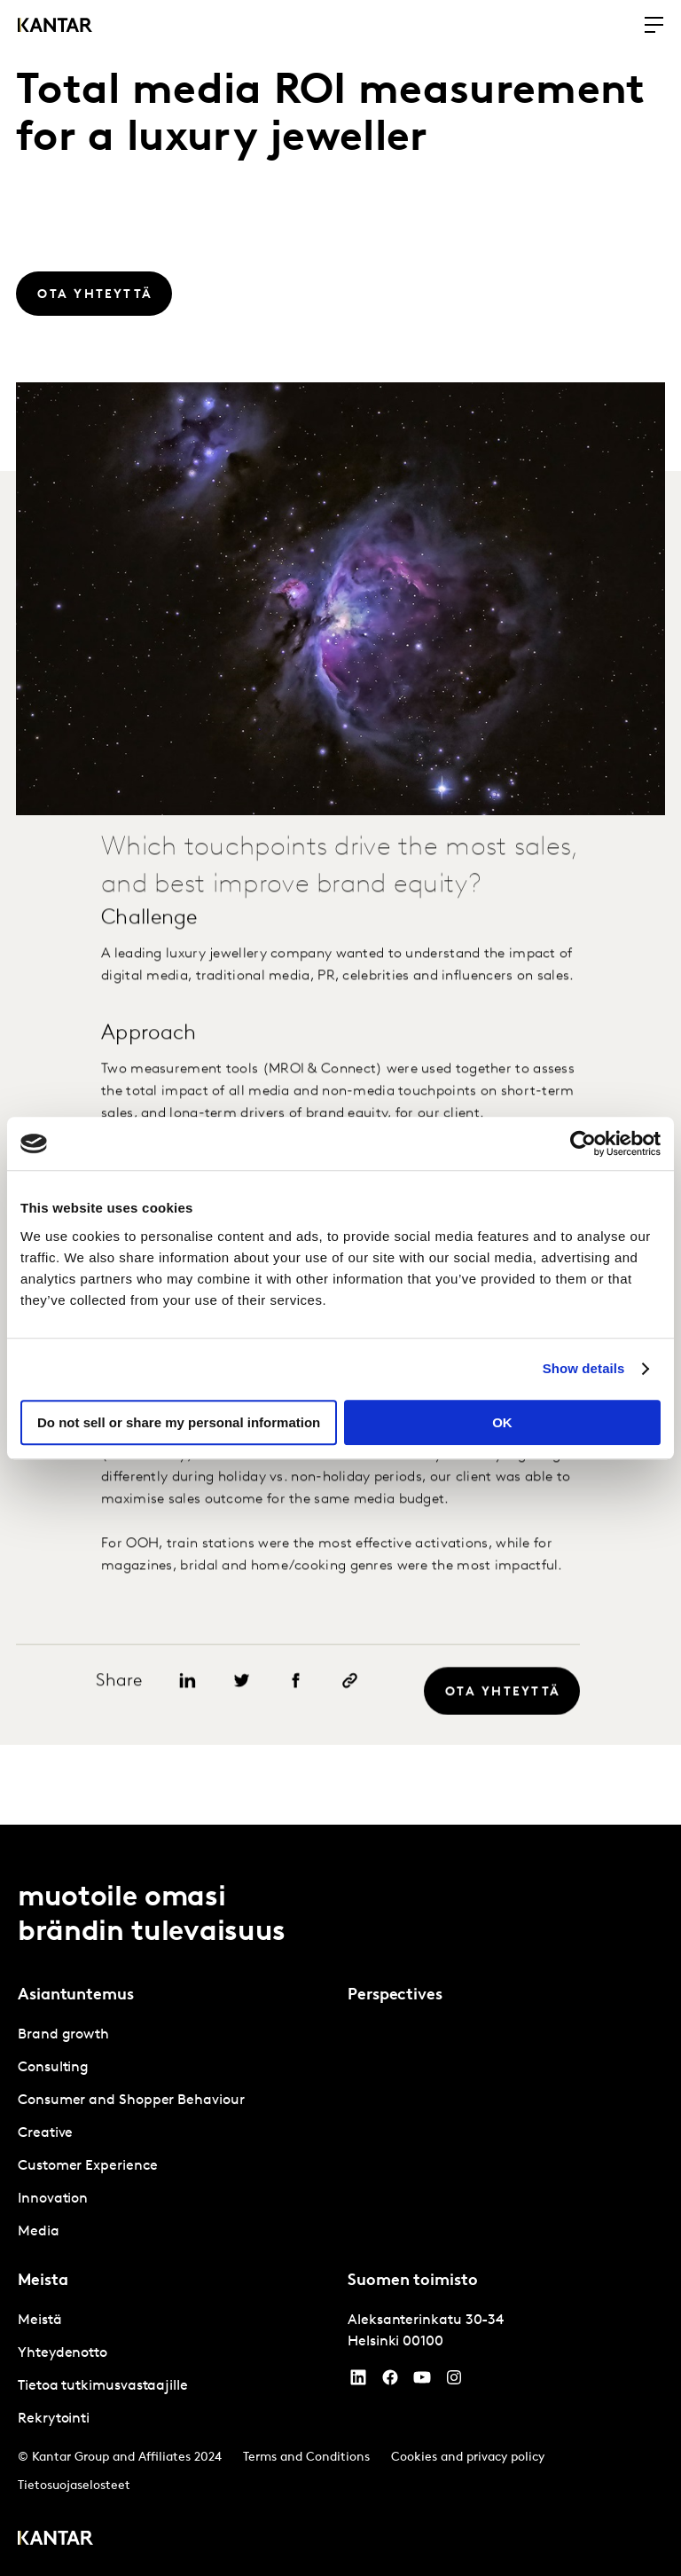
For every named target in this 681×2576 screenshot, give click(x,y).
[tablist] (340, 2200)
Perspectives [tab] (395, 1995)
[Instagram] (454, 2382)
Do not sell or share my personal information (178, 1422)
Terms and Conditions (306, 2457)
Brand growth (63, 2035)
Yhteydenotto (62, 2353)
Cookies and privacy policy (467, 2457)
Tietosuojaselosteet (74, 2486)
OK (502, 1422)
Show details (584, 1368)
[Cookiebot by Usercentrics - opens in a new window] (583, 1143)
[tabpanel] (175, 2133)
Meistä (40, 2320)
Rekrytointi (54, 2419)
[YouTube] (358, 2382)
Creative (45, 2133)
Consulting (53, 2068)
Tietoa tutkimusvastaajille (103, 2386)
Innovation (53, 2199)
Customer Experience (87, 2166)
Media (38, 2232)
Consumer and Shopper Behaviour (131, 2100)
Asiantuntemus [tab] (76, 1995)
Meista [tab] (42, 2281)
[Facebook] (390, 2382)
